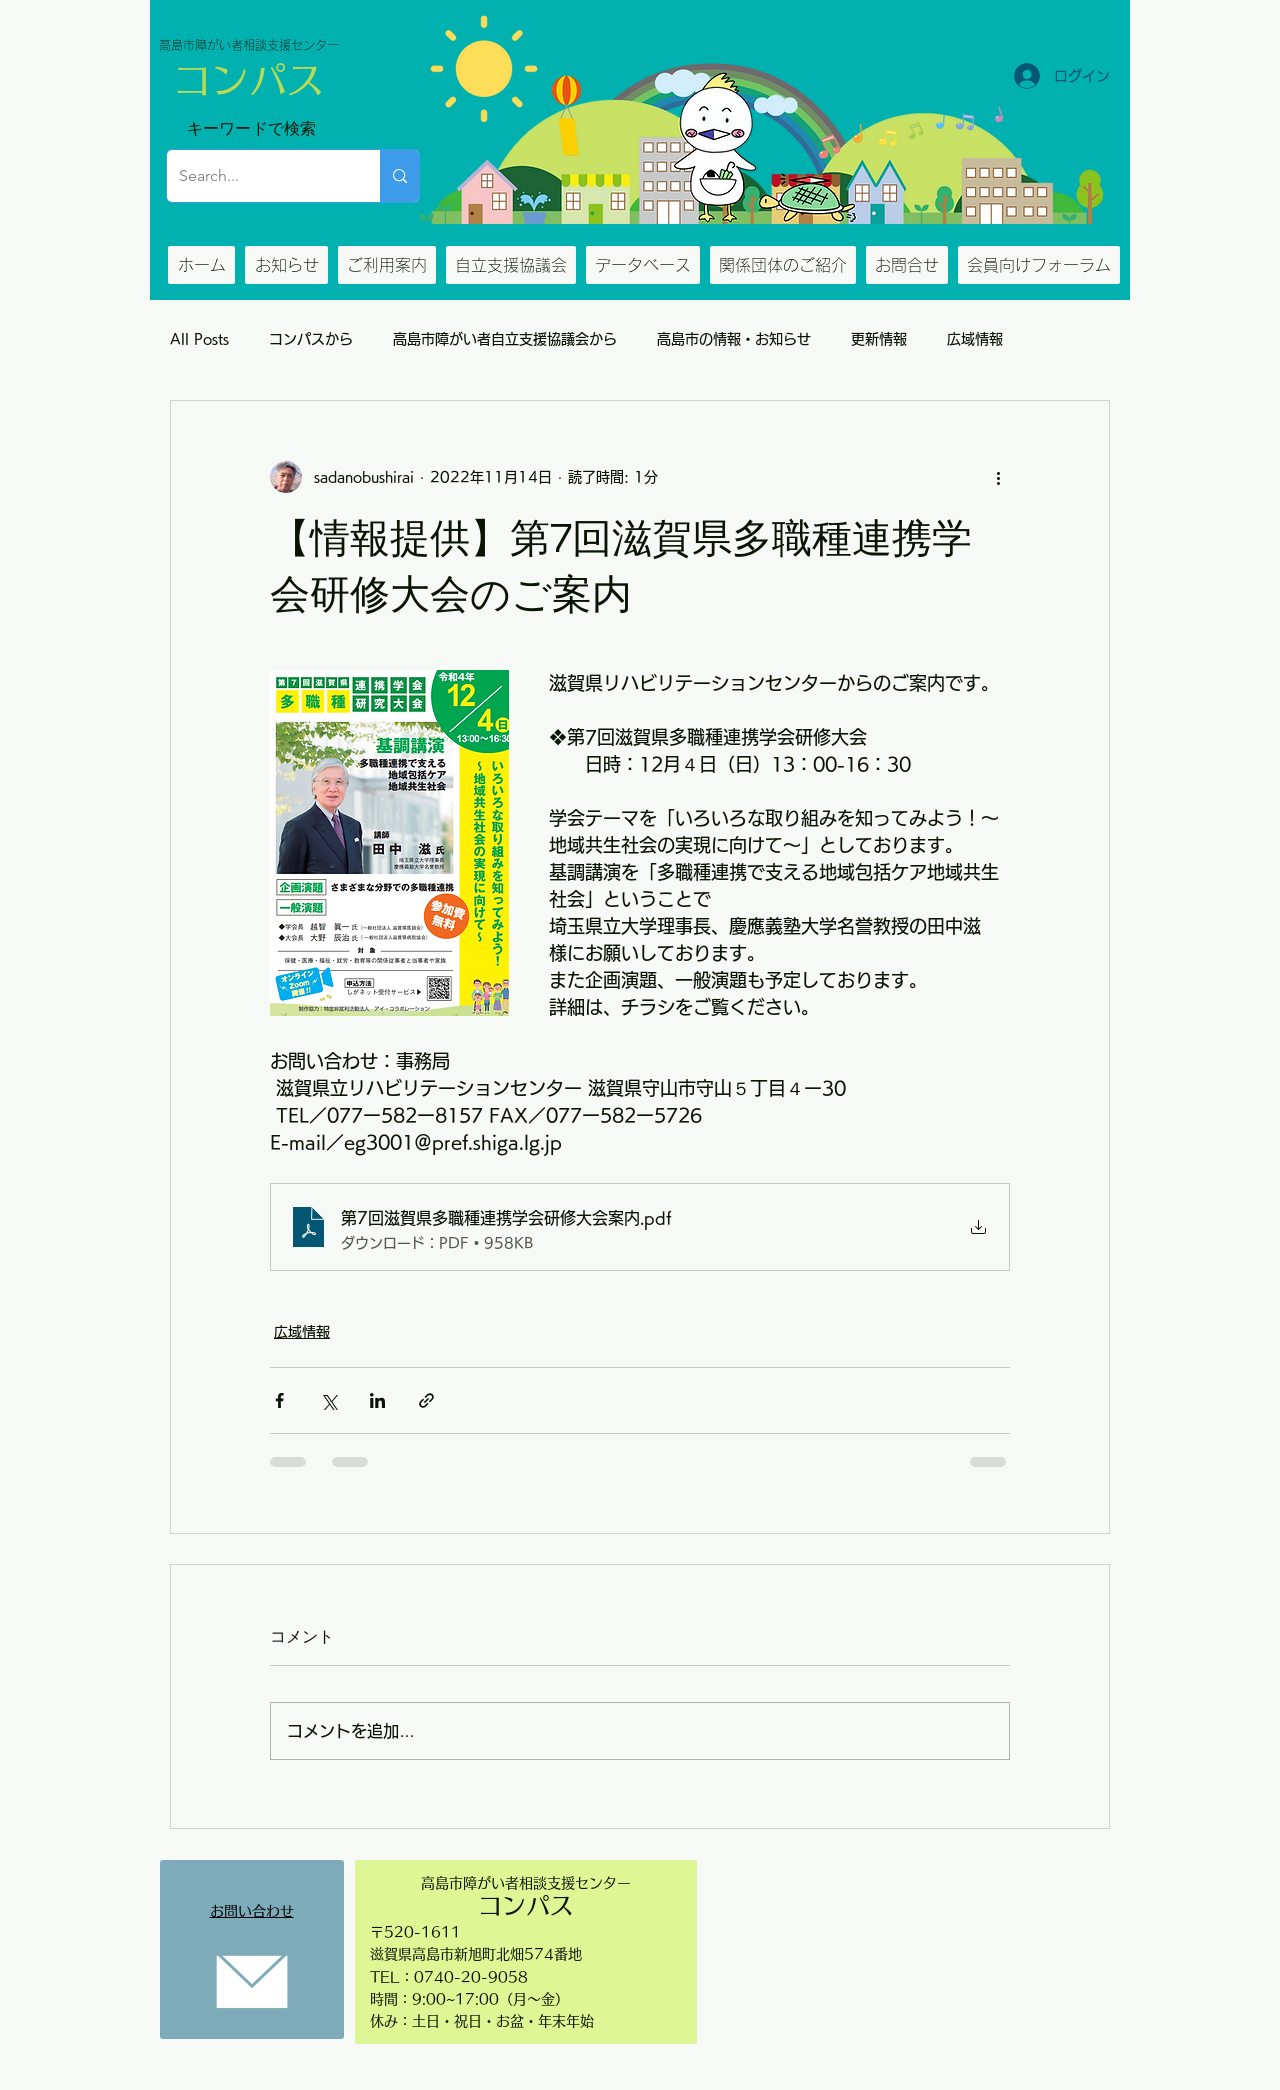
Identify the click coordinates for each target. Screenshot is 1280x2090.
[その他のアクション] (998, 477)
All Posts (199, 339)
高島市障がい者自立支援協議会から (505, 339)
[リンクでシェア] (426, 1400)
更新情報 (879, 339)
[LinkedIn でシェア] (377, 1400)
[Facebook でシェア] (279, 1400)
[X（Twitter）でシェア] (328, 1400)
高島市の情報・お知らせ (734, 339)
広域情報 (975, 339)
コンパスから (311, 339)
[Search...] (258, 176)
